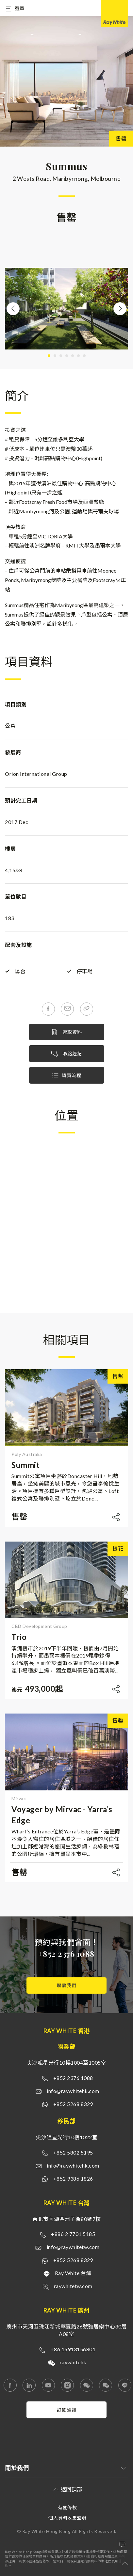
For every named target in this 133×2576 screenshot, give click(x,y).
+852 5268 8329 (73, 2104)
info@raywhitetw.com (73, 2247)
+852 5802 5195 (73, 2152)
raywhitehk (73, 2362)
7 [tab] (84, 355)
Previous (13, 308)
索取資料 (66, 1032)
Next (119, 308)
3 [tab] (60, 355)
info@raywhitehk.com (73, 2091)
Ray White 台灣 (73, 2273)
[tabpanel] (66, 308)
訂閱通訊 (66, 2409)
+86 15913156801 (73, 2349)
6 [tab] (78, 355)
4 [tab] (66, 355)
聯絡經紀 (66, 1054)
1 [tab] (49, 355)
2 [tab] (55, 355)
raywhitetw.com (73, 2286)
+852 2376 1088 (67, 1953)
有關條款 (67, 2507)
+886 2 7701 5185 (73, 2234)
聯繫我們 (66, 1985)
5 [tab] (72, 355)
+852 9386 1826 (73, 2178)
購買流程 (66, 1075)
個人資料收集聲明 (67, 2518)
